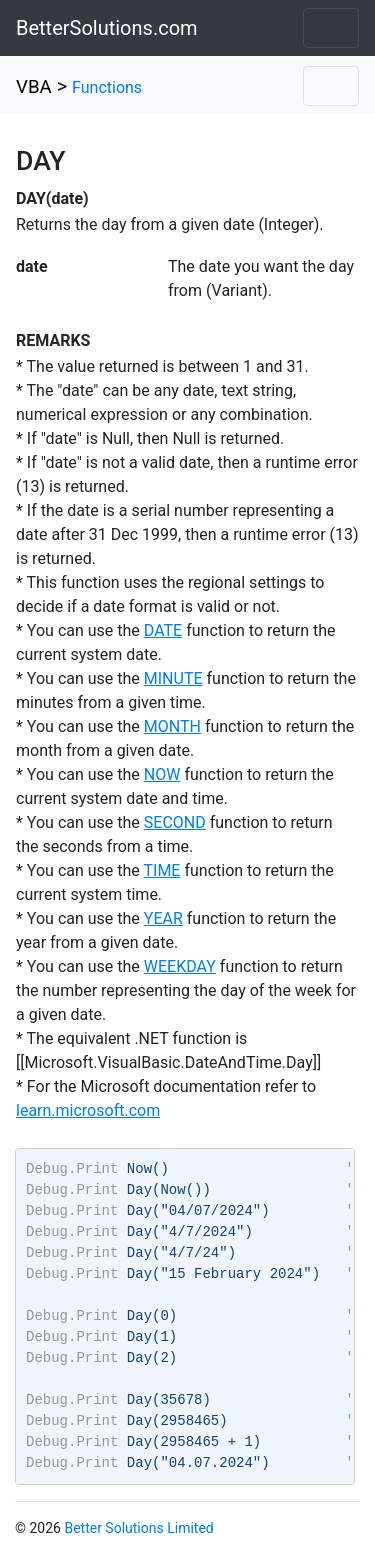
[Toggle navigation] (331, 28)
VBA (34, 87)
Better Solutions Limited (138, 1528)
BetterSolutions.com (107, 28)
